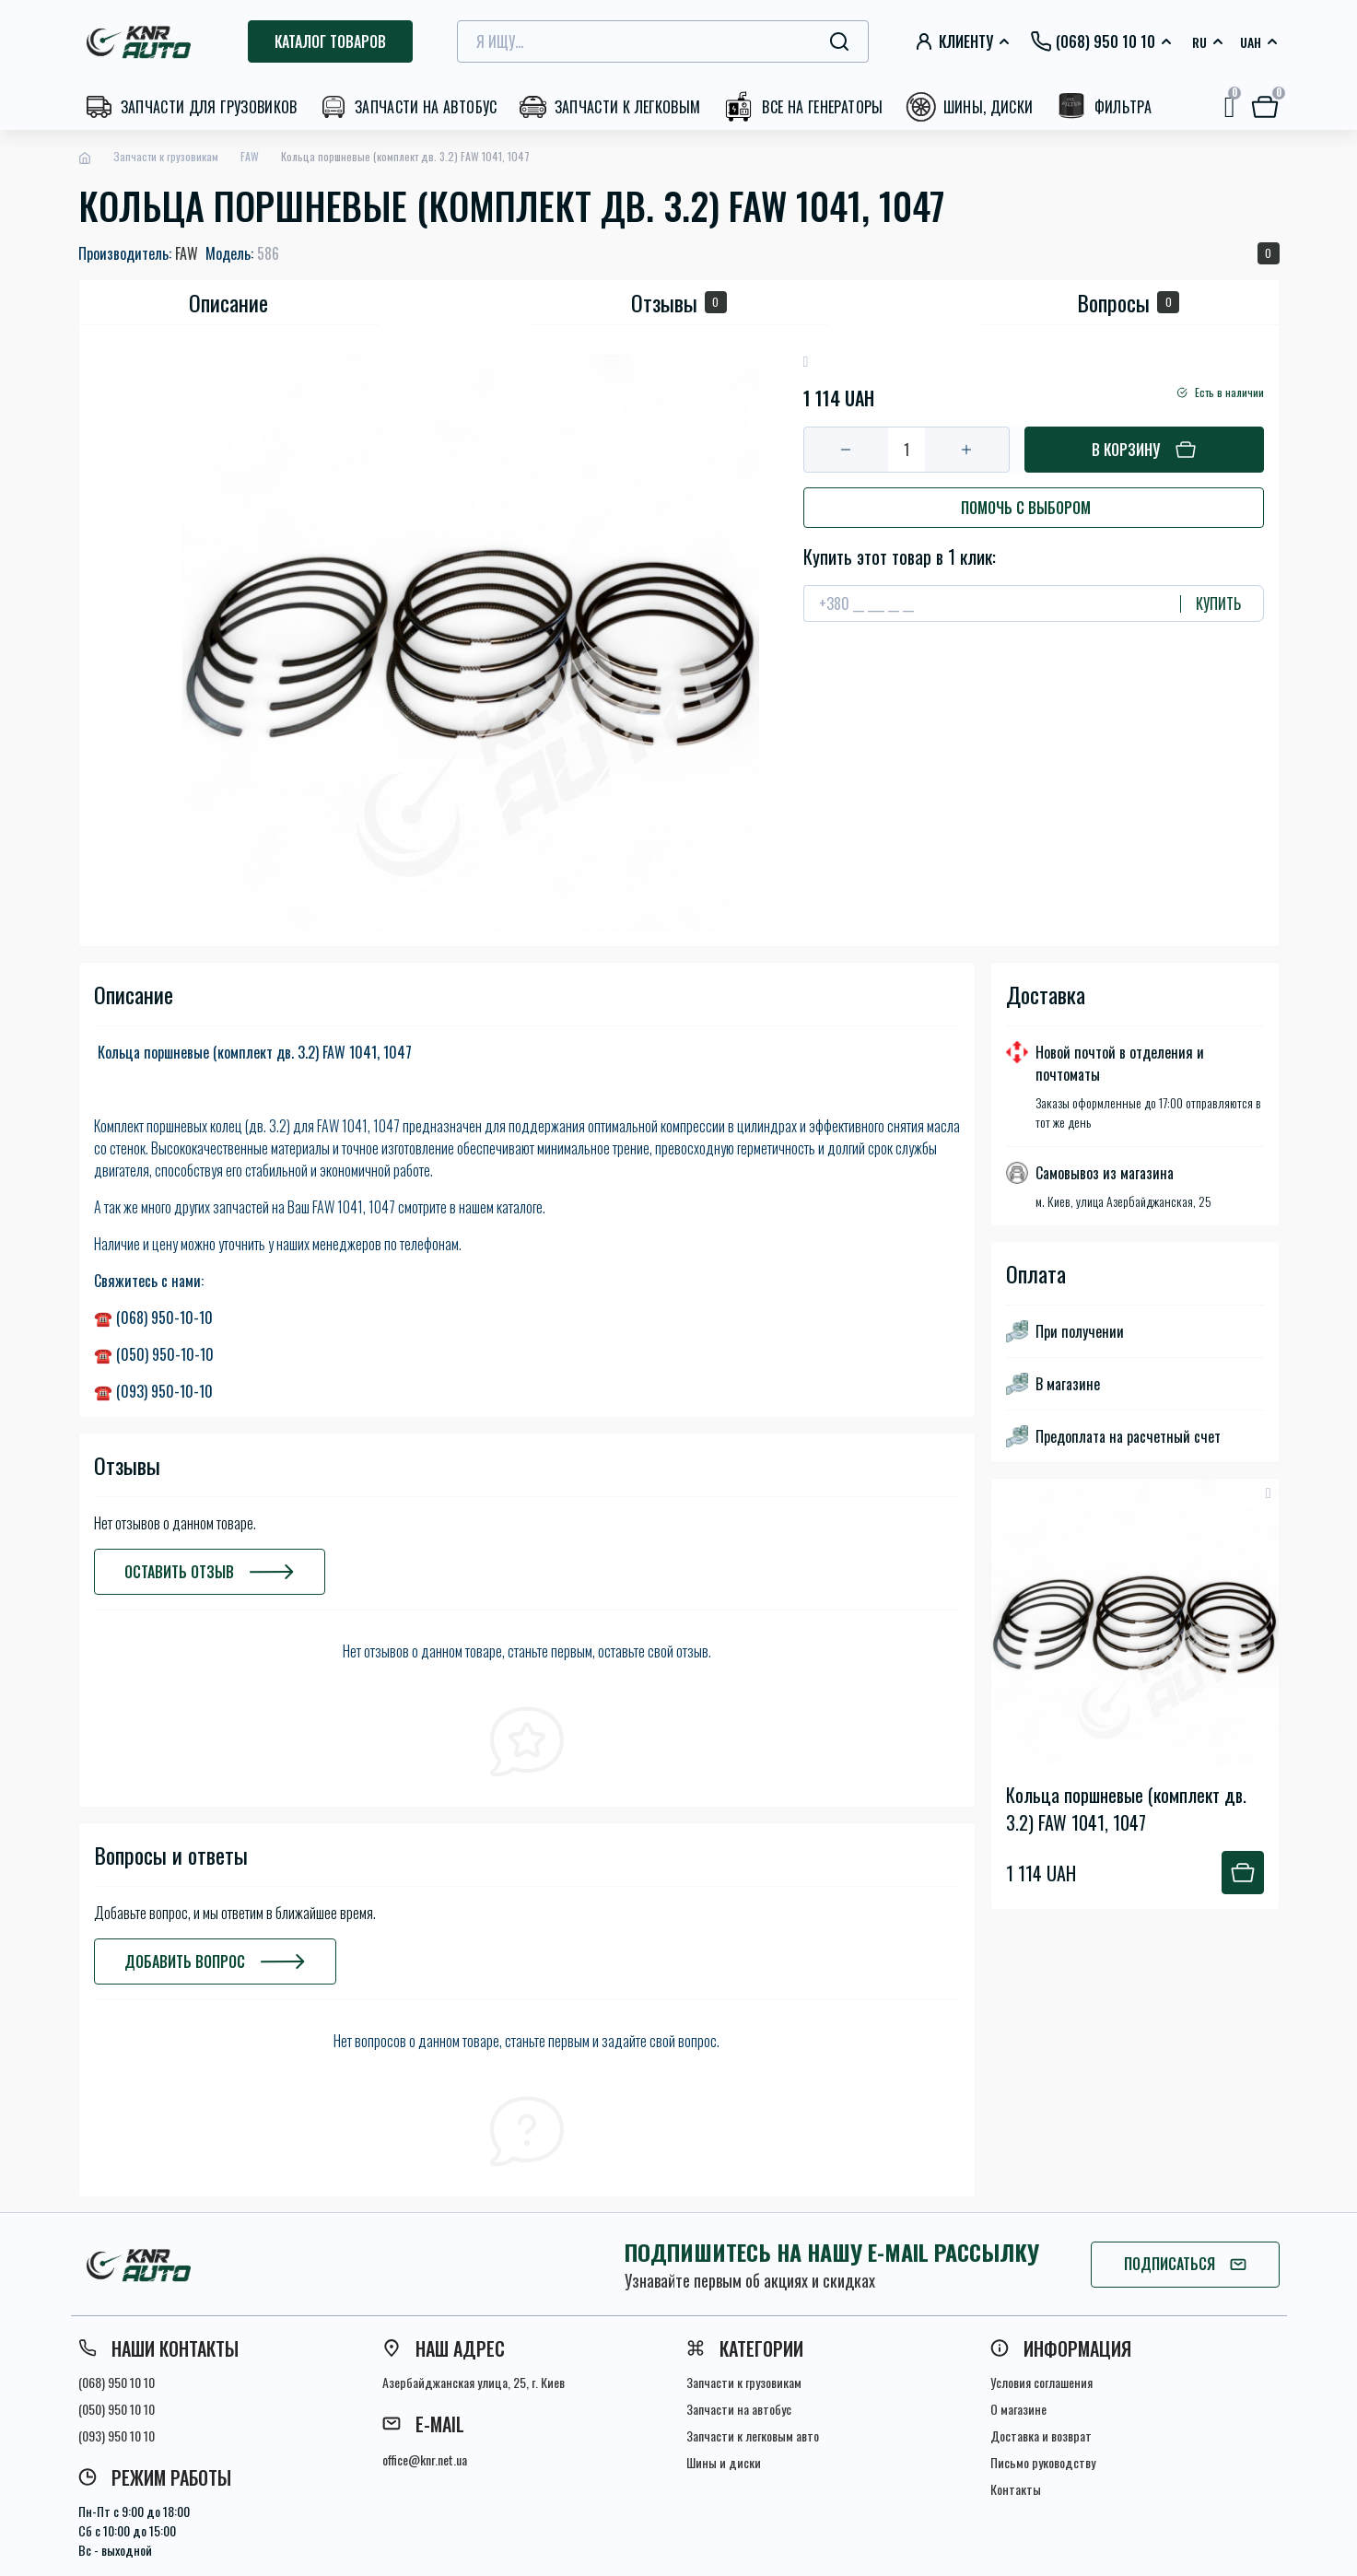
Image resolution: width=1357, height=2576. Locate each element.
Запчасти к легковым (628, 107)
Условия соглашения (1041, 2382)
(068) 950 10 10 (116, 2382)
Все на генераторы (822, 107)
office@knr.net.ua (424, 2459)
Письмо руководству (1042, 2462)
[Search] (839, 41)
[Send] (1211, 603)
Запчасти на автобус (426, 107)
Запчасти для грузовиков (209, 107)
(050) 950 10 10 (116, 2408)
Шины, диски (988, 107)
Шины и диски (723, 2462)
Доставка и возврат (1041, 2435)
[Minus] (846, 449)
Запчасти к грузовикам (165, 156)
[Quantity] (906, 449)
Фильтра (1123, 107)
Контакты (1015, 2489)
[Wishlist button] (1268, 1493)
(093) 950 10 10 (116, 2435)
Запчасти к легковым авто (752, 2435)
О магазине (1018, 2408)
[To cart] (1243, 1872)
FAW (249, 156)
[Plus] (967, 449)
